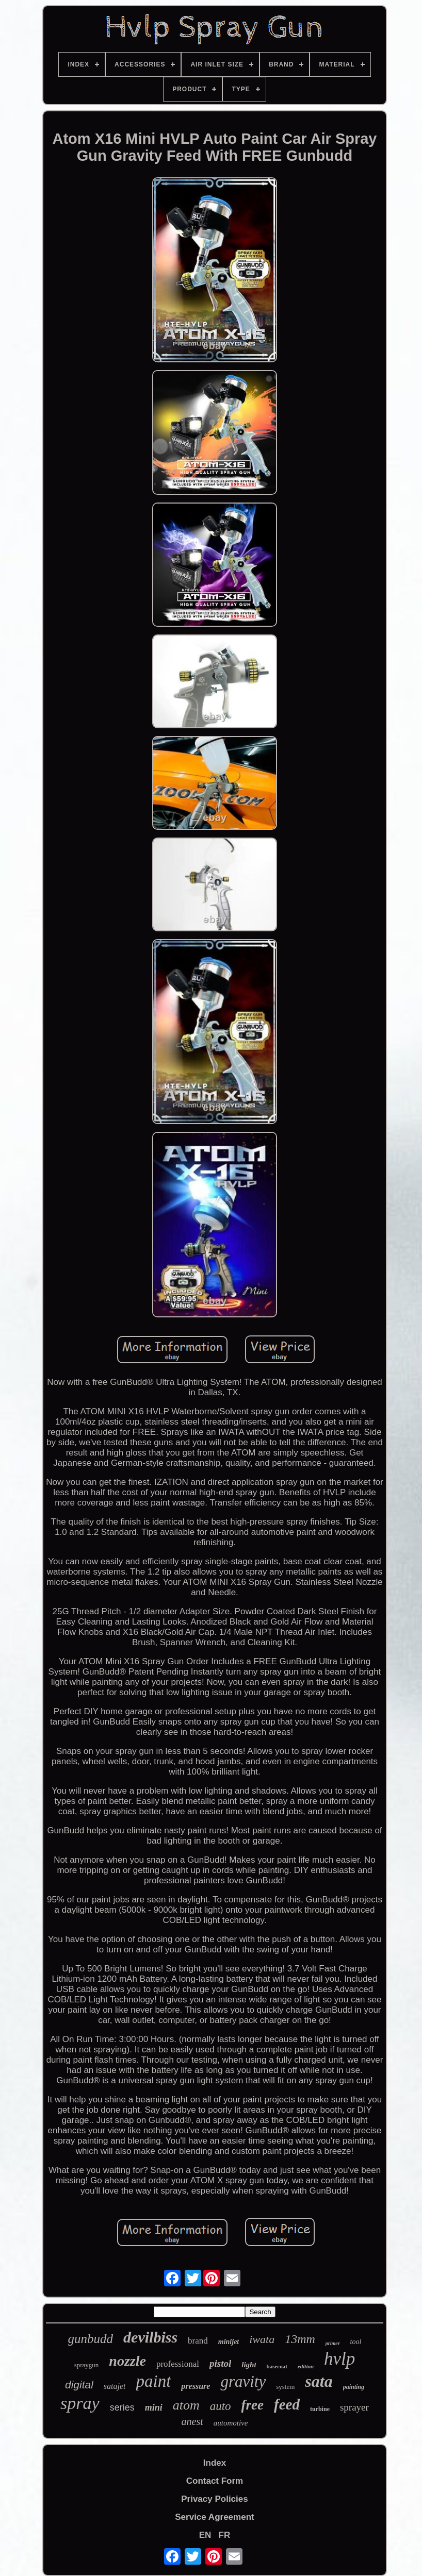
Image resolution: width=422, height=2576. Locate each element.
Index (214, 2463)
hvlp (339, 2359)
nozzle (127, 2361)
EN (205, 2535)
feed (287, 2404)
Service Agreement (214, 2517)
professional (177, 2364)
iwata (261, 2339)
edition (306, 2366)
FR (225, 2535)
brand (198, 2341)
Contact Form (215, 2481)
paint (153, 2381)
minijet (228, 2342)
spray (80, 2403)
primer (333, 2343)
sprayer (354, 2407)
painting (353, 2386)
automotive (231, 2423)
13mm (300, 2339)
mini (154, 2407)
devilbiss (150, 2337)
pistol (220, 2363)
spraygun (86, 2365)
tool (356, 2342)
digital (79, 2384)
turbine (320, 2409)
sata (318, 2381)
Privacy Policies (214, 2499)
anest (192, 2421)
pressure (195, 2386)
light (248, 2365)
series (122, 2407)
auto (220, 2406)
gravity (243, 2381)
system (285, 2386)
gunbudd (90, 2339)
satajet (115, 2386)
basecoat (277, 2366)
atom (186, 2405)
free (252, 2405)
